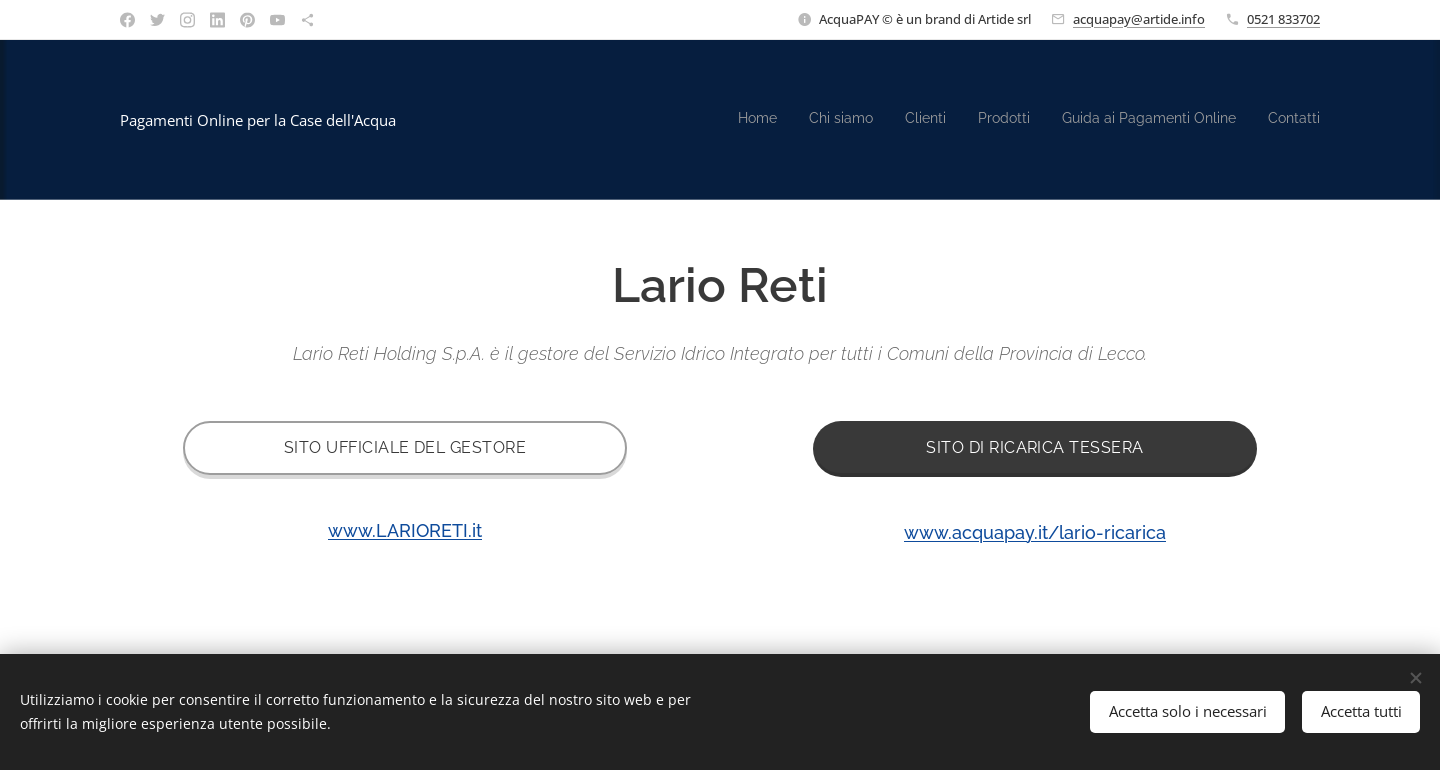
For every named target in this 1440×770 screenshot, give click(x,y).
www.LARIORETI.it (405, 530)
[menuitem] (1165, 120)
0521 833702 (1283, 19)
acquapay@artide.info (1139, 19)
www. (1035, 532)
